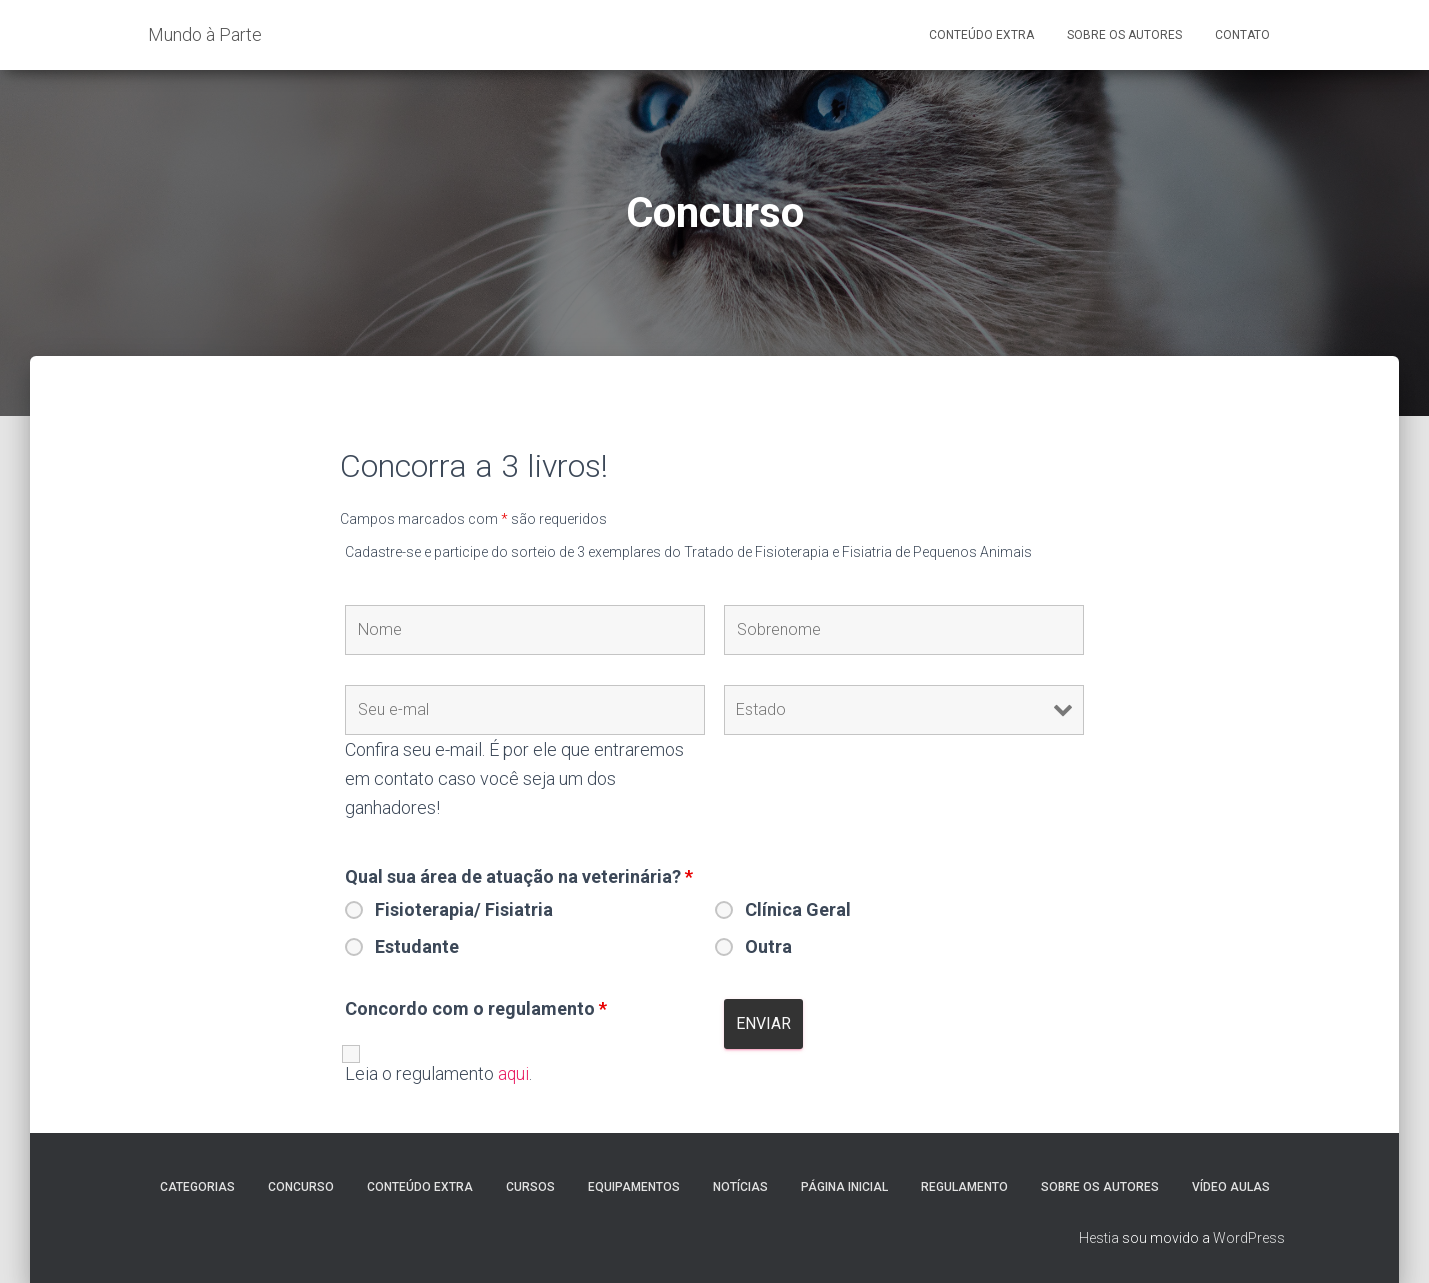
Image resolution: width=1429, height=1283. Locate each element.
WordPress (1249, 1238)
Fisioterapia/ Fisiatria (464, 910)
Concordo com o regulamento (476, 1009)
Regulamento (964, 1187)
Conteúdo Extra (981, 35)
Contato (1242, 35)
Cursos (530, 1187)
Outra (768, 947)
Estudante (417, 947)
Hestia (1099, 1238)
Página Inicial (844, 1187)
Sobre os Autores (1124, 35)
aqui (514, 1073)
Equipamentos (634, 1187)
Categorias (197, 1187)
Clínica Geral (798, 910)
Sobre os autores (1100, 1187)
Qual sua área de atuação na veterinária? (519, 877)
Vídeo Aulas (1231, 1187)
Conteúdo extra (420, 1187)
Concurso (301, 1187)
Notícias (740, 1187)
